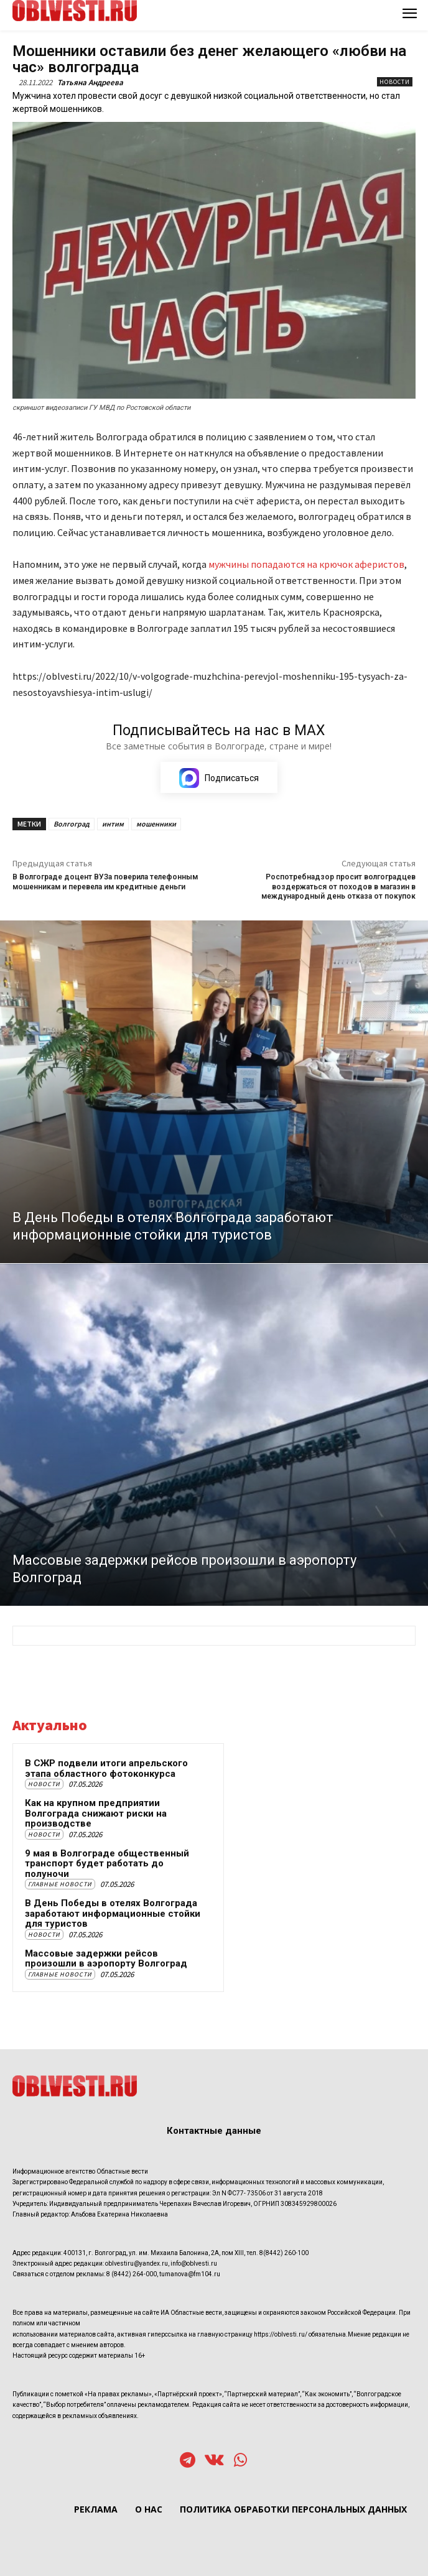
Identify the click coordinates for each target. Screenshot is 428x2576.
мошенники (156, 823)
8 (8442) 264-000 (131, 2274)
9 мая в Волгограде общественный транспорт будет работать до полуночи (107, 1863)
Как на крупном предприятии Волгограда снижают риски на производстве (96, 1813)
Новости (394, 81)
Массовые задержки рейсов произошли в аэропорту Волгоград (106, 1959)
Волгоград (72, 823)
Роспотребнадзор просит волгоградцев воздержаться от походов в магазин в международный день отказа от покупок (338, 887)
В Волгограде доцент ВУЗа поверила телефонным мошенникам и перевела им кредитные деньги (105, 882)
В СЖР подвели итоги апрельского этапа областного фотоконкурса (106, 1768)
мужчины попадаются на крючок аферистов (305, 564)
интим (113, 823)
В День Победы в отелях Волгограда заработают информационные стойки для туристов (112, 1913)
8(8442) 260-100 (284, 2252)
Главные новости (60, 1884)
